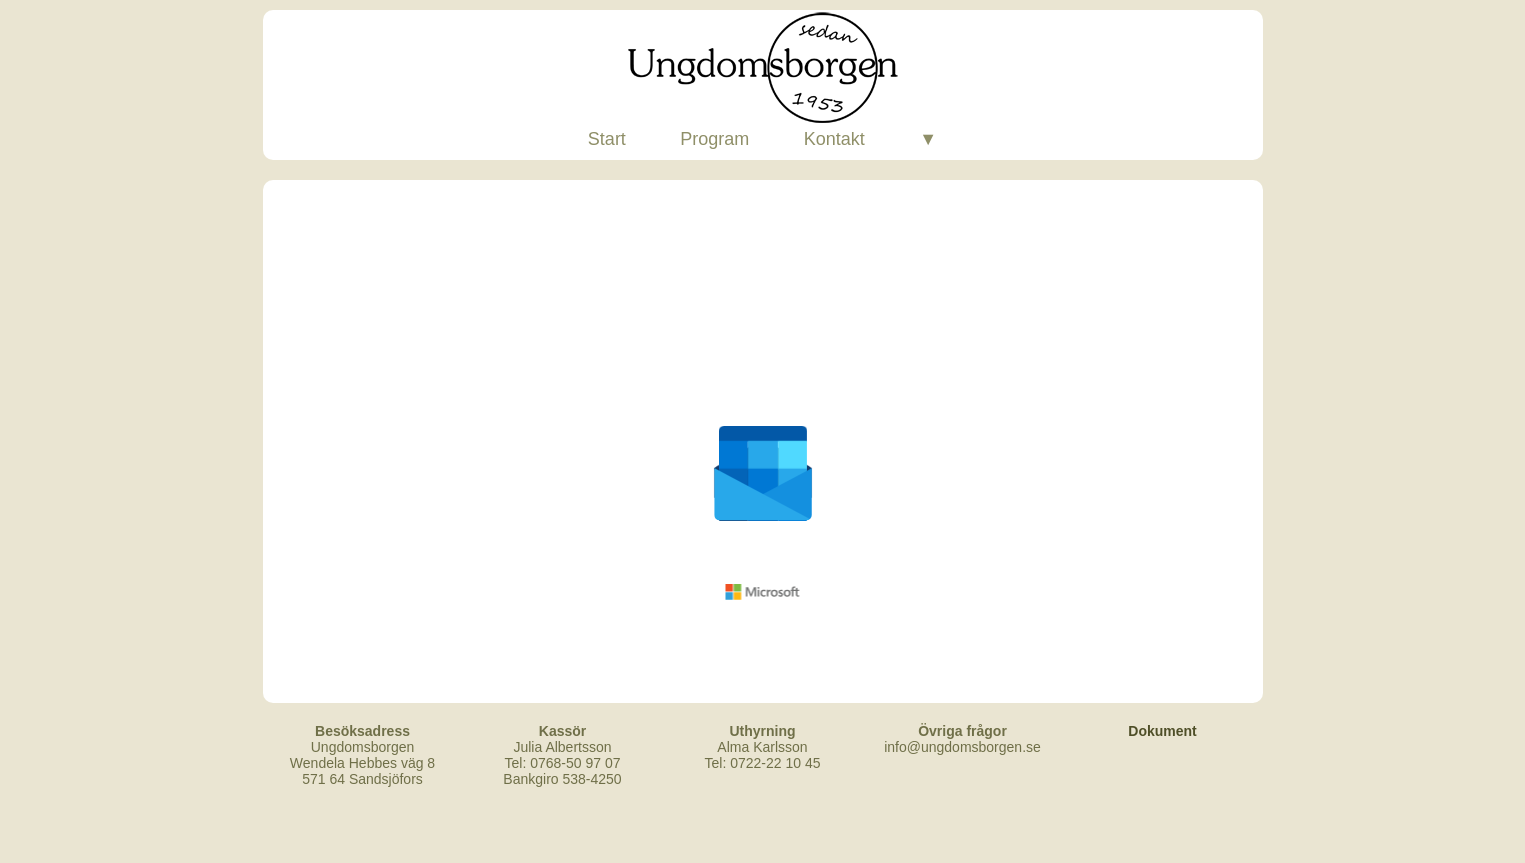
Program (714, 139)
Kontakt (834, 139)
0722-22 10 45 (775, 763)
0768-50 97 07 (575, 763)
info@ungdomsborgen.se (962, 747)
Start (607, 139)
